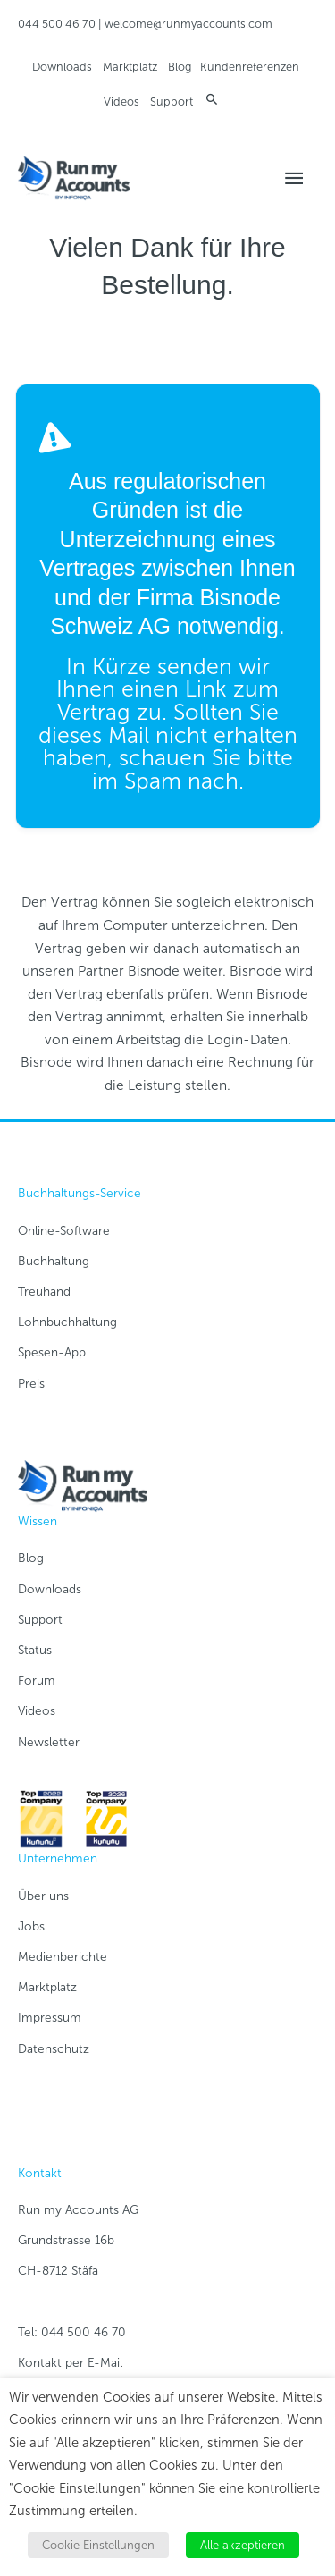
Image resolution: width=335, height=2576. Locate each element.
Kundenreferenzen (249, 66)
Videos (121, 101)
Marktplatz (130, 66)
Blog (179, 66)
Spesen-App (52, 1352)
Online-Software (64, 1230)
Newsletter (49, 1742)
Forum (36, 1680)
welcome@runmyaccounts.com (188, 23)
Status (35, 1650)
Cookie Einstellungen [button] (98, 2545)
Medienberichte (62, 1956)
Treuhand (44, 1291)
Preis (31, 1383)
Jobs (31, 1926)
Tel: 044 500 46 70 (72, 2332)
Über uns (43, 1896)
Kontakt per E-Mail (70, 2362)
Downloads (62, 66)
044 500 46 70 (57, 23)
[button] (212, 98)
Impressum (49, 2017)
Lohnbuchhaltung (67, 1322)
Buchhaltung (53, 1261)
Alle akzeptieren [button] (242, 2545)
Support (171, 101)
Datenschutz (53, 2049)
